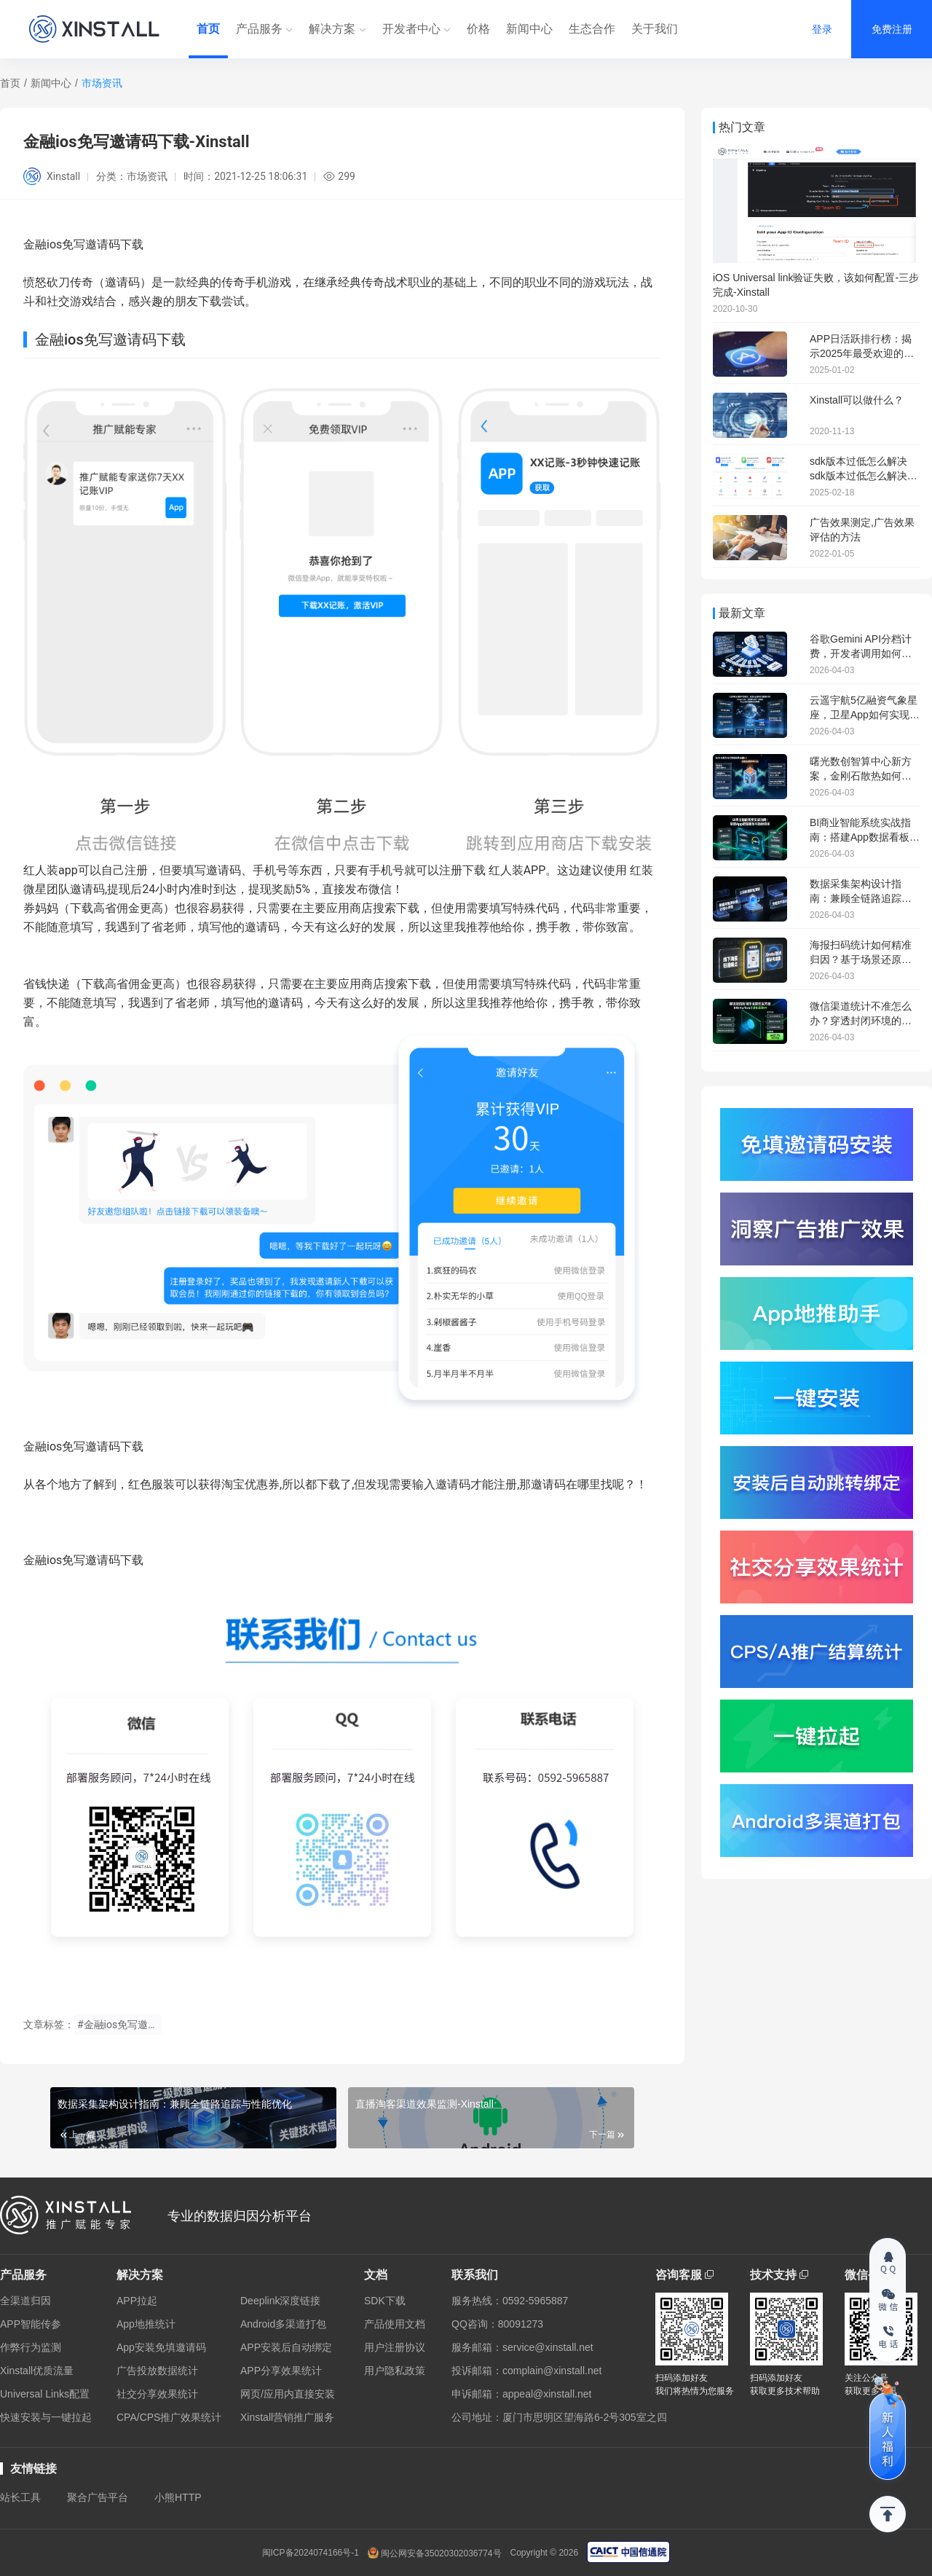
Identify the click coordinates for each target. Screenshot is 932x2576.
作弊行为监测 (30, 2347)
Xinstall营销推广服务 (287, 2417)
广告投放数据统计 (157, 2370)
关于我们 (654, 29)
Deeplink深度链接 (280, 2300)
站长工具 (20, 2497)
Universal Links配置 (45, 2394)
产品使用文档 (394, 2324)
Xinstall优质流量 (37, 2370)
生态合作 (592, 29)
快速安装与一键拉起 (46, 2417)
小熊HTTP (178, 2497)
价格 (478, 29)
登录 (822, 29)
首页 (208, 29)
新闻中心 (529, 29)
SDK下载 (385, 2300)
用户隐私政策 (394, 2370)
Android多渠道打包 (283, 2324)
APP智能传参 (30, 2324)
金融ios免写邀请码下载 (83, 1446)
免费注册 (892, 29)
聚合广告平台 (97, 2497)
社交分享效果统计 (157, 2394)
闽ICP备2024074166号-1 (310, 2552)
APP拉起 (136, 2300)
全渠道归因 (25, 2300)
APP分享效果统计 (281, 2370)
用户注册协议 (394, 2347)
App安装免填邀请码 (161, 2347)
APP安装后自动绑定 (286, 2347)
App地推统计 (145, 2324)
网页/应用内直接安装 (287, 2394)
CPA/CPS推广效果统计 (168, 2417)
